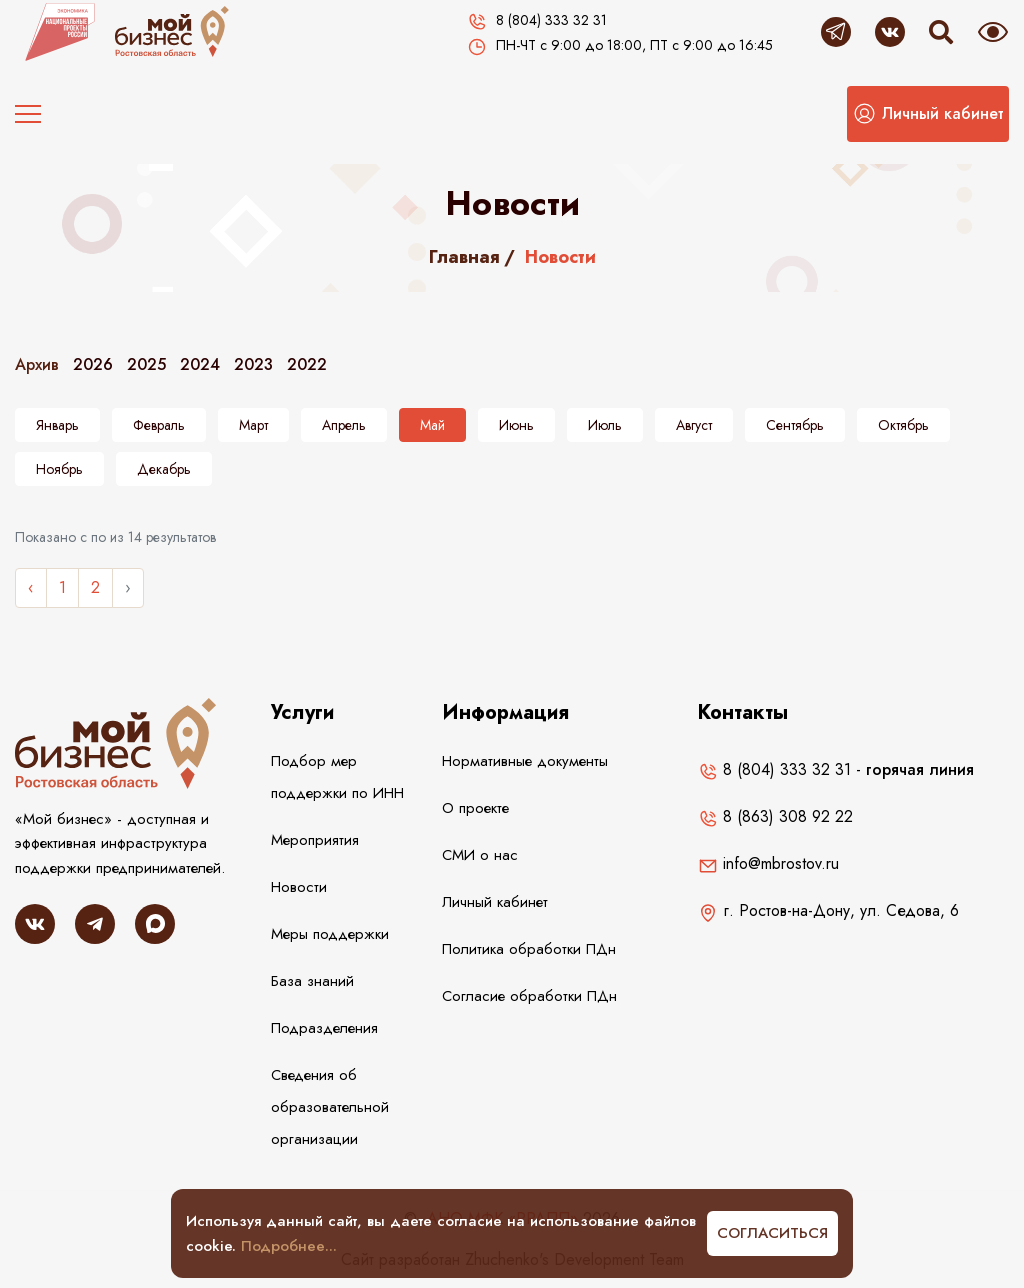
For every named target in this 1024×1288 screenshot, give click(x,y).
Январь (57, 425)
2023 (253, 364)
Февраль (159, 425)
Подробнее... (289, 1246)
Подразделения (324, 1028)
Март (253, 425)
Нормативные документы (525, 761)
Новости (299, 887)
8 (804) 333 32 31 (774, 769)
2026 (93, 364)
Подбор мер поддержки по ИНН (337, 777)
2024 (200, 364)
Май (432, 425)
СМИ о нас (480, 855)
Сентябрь (795, 425)
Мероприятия (315, 840)
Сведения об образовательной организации (330, 1107)
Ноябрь (59, 469)
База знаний (312, 981)
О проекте (475, 808)
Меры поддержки (330, 934)
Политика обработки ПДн (529, 949)
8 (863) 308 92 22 (775, 816)
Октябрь (903, 425)
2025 (146, 364)
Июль (605, 425)
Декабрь (164, 469)
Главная (464, 257)
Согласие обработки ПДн (529, 996)
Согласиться (772, 1233)
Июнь (516, 425)
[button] (928, 114)
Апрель (344, 425)
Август (694, 425)
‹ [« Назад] (31, 587)
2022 (307, 364)
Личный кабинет (495, 902)
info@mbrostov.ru (768, 863)
